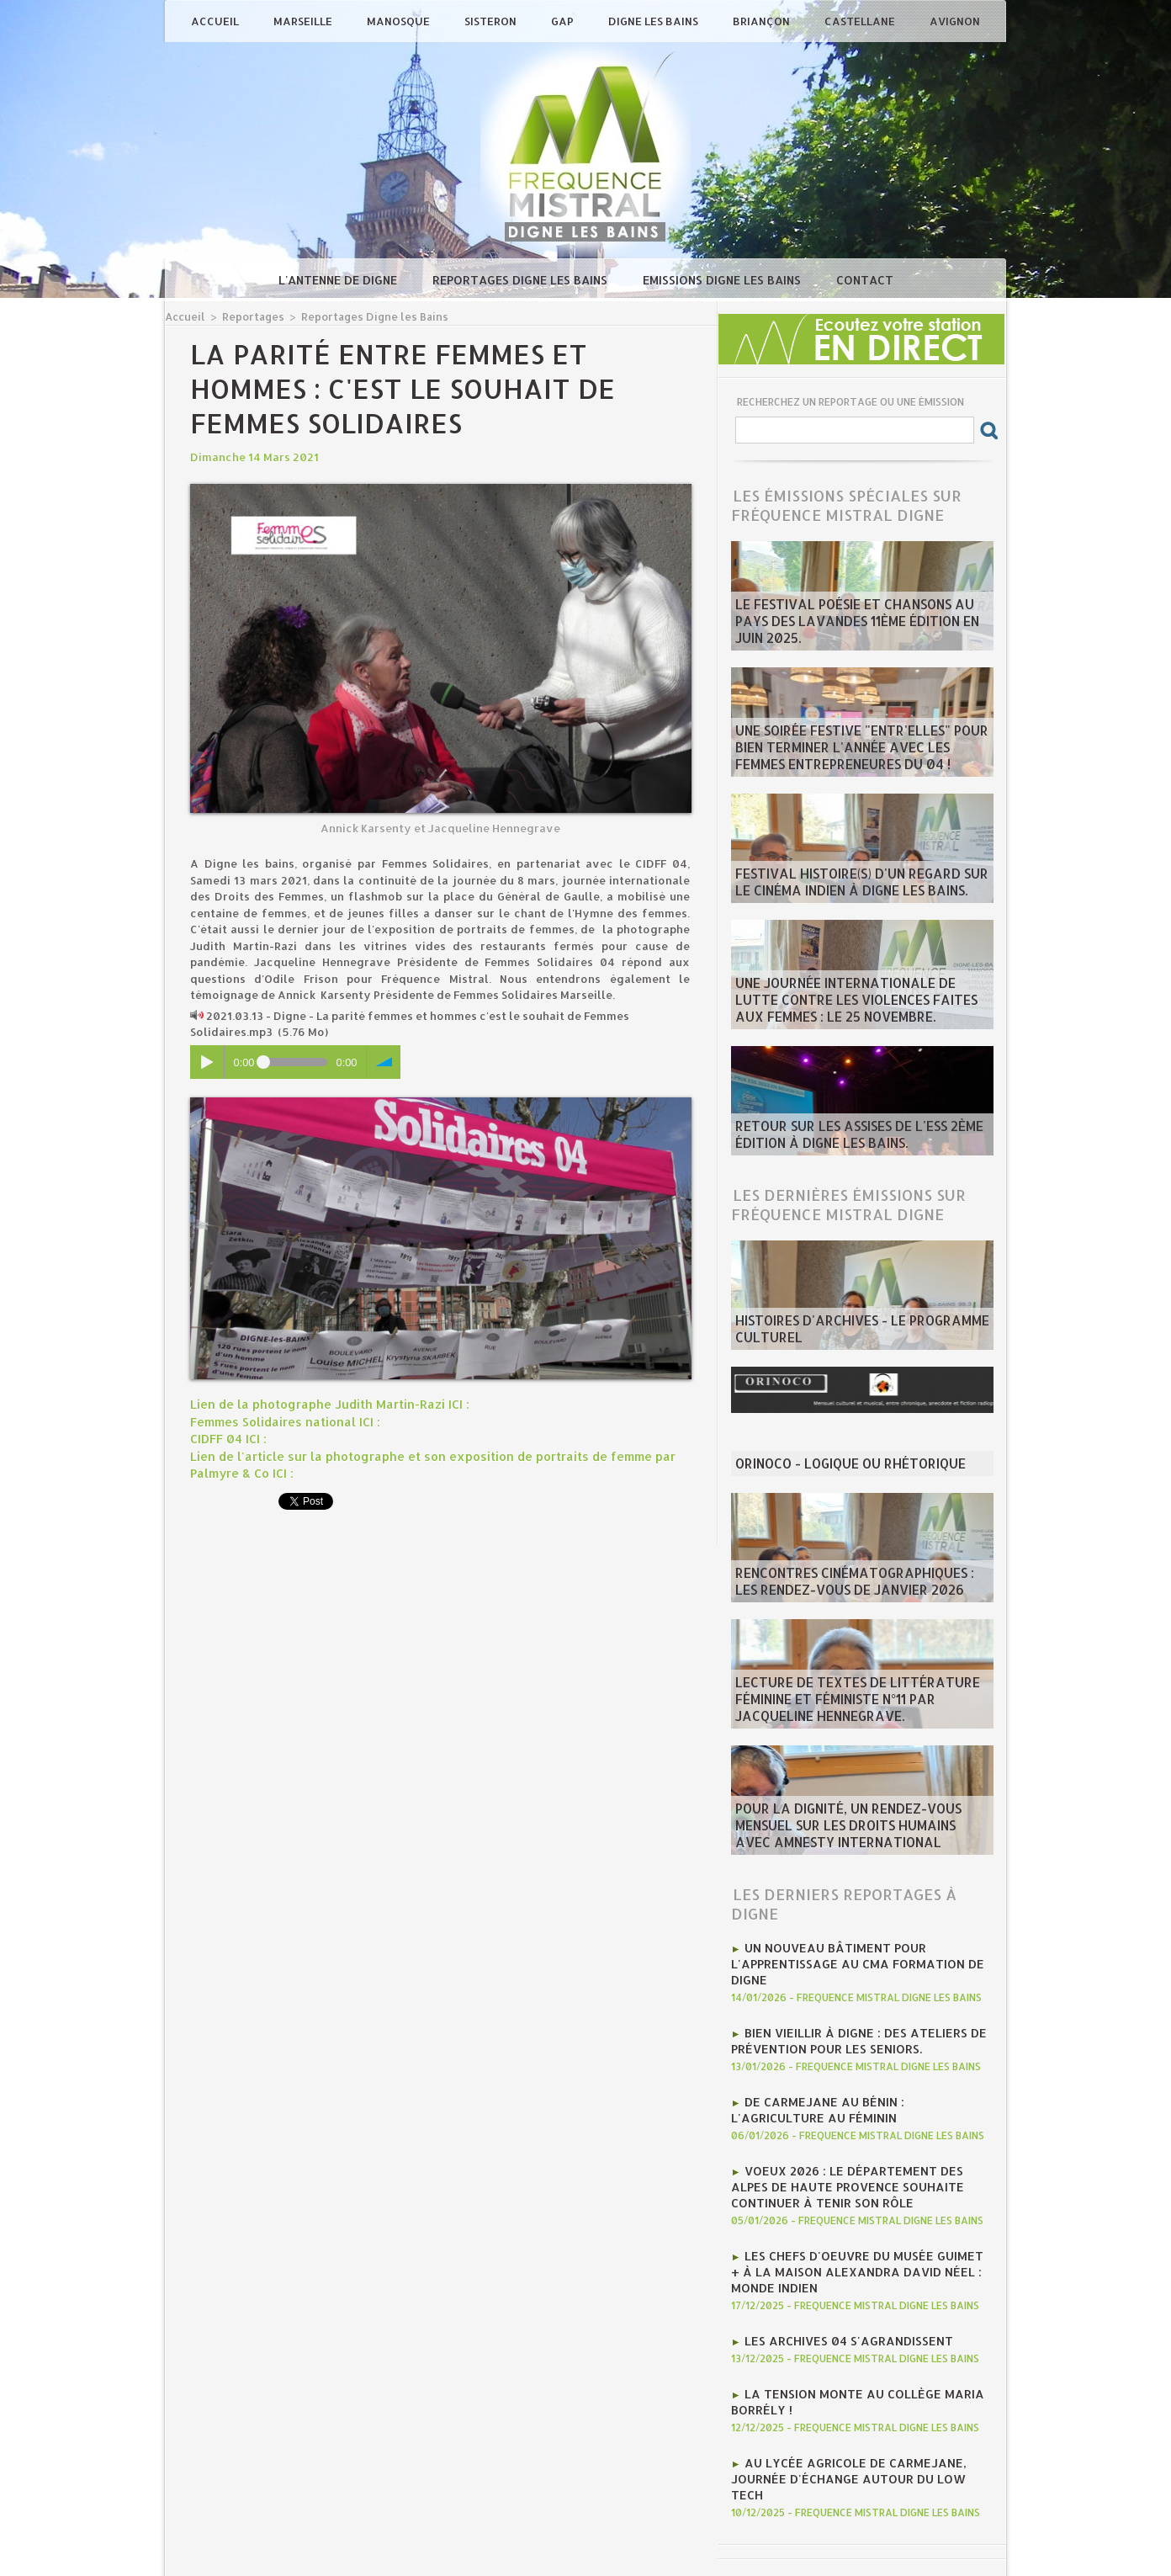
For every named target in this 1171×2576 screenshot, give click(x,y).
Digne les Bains (654, 21)
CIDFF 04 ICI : (226, 1435)
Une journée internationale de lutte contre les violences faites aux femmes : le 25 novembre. (859, 1005)
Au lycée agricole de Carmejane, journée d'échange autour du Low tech (854, 2427)
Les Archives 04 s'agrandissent (838, 2306)
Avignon (955, 21)
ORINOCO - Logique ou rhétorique (836, 1465)
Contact (864, 280)
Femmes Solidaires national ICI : (278, 1419)
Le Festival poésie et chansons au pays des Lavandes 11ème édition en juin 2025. (857, 632)
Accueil (216, 21)
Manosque (399, 21)
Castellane (861, 21)
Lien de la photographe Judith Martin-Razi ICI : (318, 1403)
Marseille (304, 21)
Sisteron (491, 21)
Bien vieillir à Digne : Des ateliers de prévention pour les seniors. (847, 2030)
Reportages (248, 316)
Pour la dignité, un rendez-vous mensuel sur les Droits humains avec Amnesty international (859, 1830)
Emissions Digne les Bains (723, 280)
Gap (563, 21)
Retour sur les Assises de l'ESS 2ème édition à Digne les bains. (841, 1137)
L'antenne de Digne (339, 280)
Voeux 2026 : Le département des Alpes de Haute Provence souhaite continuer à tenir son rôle (857, 2165)
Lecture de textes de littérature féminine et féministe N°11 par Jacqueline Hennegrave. (858, 1704)
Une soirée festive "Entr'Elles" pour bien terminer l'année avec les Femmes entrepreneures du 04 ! (857, 752)
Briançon (762, 21)
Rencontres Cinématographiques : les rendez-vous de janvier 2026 (850, 1584)
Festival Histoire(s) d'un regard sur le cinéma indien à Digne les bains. (851, 885)
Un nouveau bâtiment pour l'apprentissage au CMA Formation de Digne (846, 1960)
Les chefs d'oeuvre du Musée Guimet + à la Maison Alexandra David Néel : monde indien (857, 2243)
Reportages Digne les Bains (521, 280)
